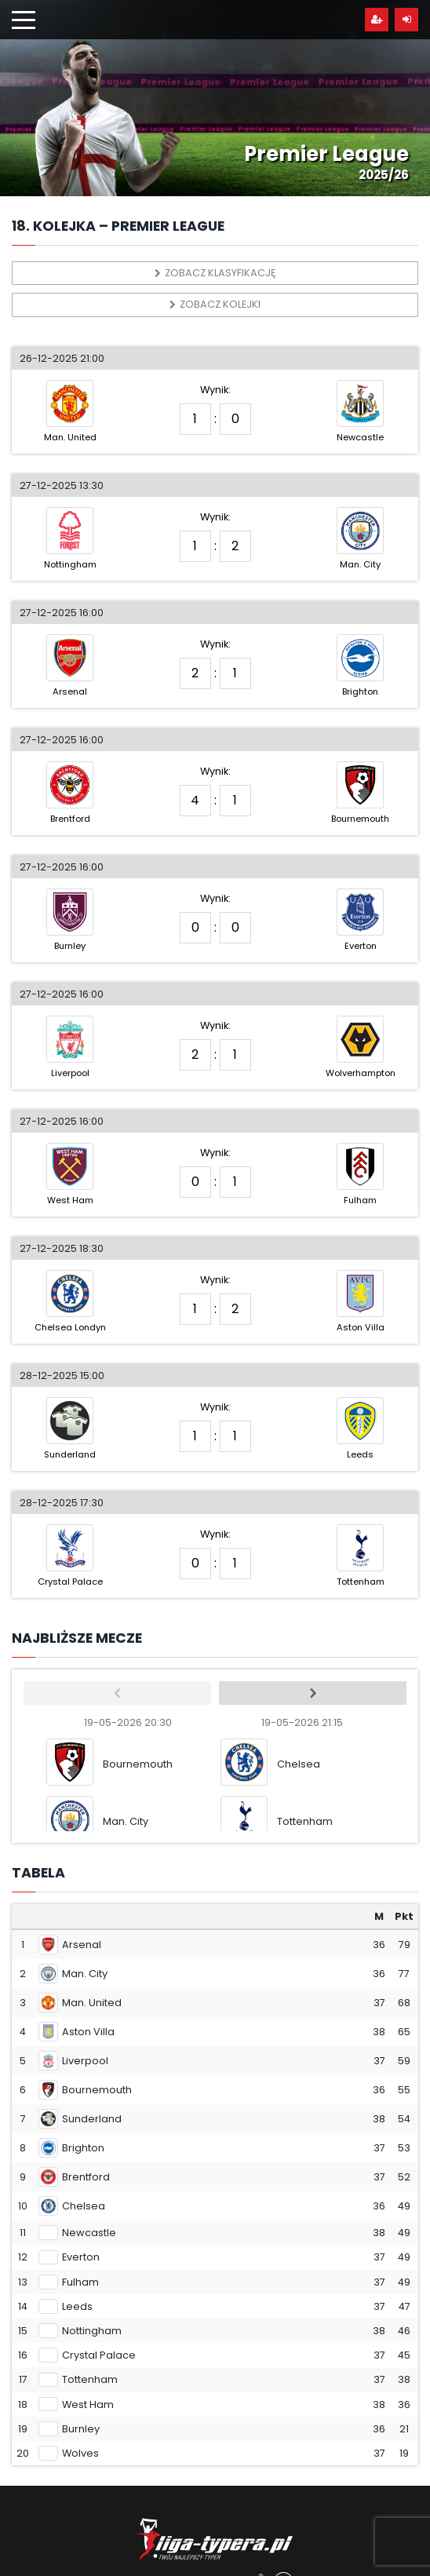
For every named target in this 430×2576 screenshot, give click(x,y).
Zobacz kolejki (215, 304)
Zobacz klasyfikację (215, 272)
